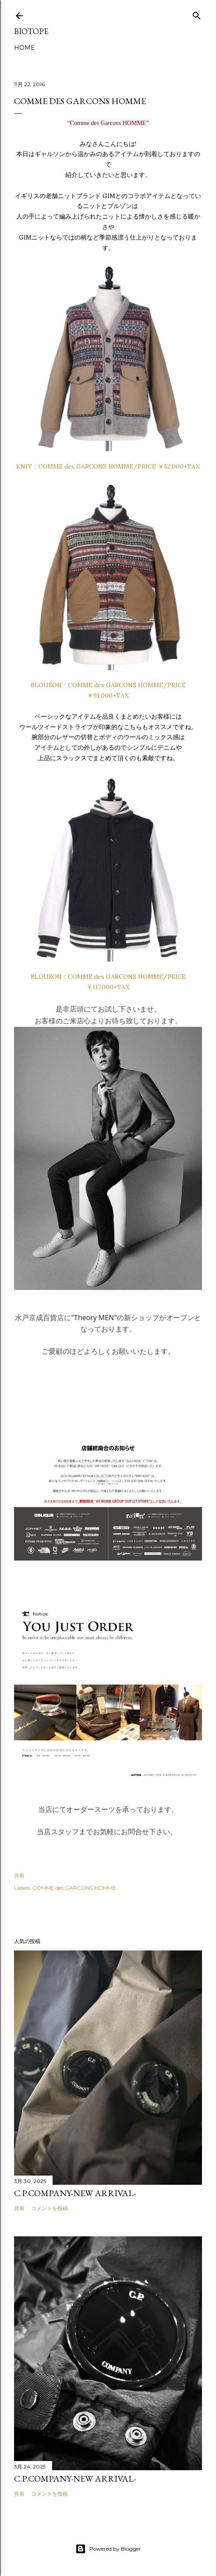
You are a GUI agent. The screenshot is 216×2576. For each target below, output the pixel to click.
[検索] (196, 13)
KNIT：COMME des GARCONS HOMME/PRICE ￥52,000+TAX (108, 466)
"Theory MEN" (94, 1317)
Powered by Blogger (108, 2549)
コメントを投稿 (49, 2208)
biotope (31, 31)
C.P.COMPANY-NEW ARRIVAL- (75, 2193)
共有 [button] (19, 1875)
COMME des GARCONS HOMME (74, 1887)
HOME (24, 48)
